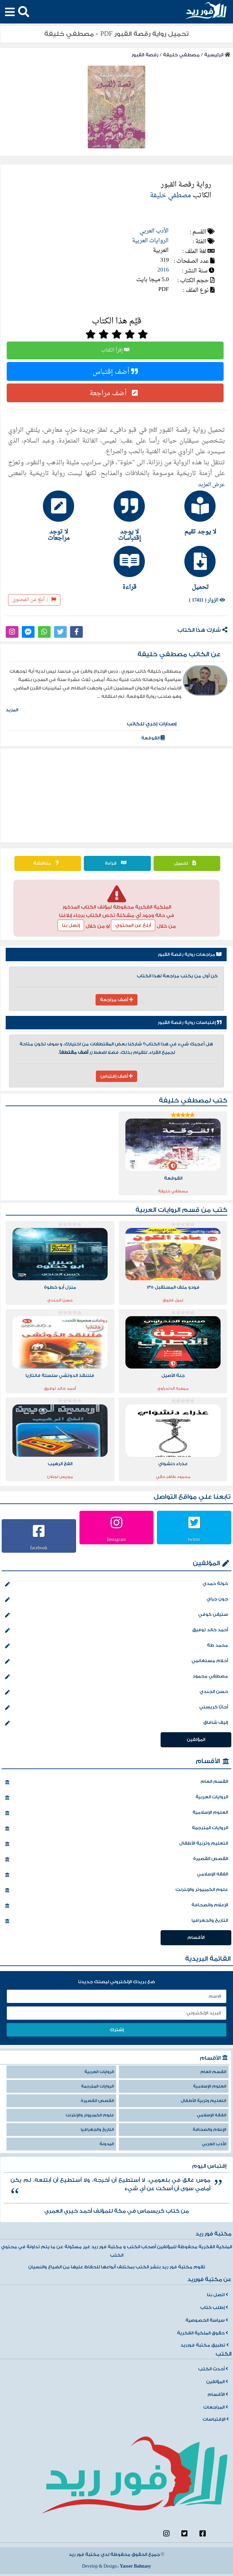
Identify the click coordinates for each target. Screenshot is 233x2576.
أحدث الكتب (213, 2369)
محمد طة (116, 1646)
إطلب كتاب (214, 2307)
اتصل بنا (217, 2294)
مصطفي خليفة (181, 54)
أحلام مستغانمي (116, 1661)
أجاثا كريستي (116, 1707)
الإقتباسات (215, 2419)
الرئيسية (217, 54)
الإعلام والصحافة (116, 1905)
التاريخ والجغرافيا (116, 1921)
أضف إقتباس (115, 371)
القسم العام (116, 1782)
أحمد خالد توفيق (116, 1630)
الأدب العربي (154, 231)
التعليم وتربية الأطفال (116, 1844)
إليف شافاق (116, 1723)
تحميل (186, 863)
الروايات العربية (150, 240)
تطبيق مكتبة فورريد (204, 2345)
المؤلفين (206, 1563)
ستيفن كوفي (116, 1615)
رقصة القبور (144, 54)
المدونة (107, 2144)
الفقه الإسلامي (116, 1874)
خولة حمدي (116, 1584)
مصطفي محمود (116, 1677)
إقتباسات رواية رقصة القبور (190, 1022)
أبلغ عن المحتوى (34, 599)
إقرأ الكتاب (115, 350)
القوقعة (153, 738)
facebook (38, 1547)
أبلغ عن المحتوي (133, 925)
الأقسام (208, 1761)
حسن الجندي (116, 1692)
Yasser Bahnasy (135, 2566)
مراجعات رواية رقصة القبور (190, 954)
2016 (163, 269)
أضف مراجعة (115, 393)
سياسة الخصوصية (206, 2320)
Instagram (116, 1539)
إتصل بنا (71, 925)
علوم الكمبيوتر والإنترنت (116, 1890)
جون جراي (116, 1599)
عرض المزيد (211, 485)
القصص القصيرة (116, 1859)
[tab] (187, 512)
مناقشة (47, 863)
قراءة (117, 863)
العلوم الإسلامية (116, 1813)
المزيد (12, 710)
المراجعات (215, 2407)
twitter (194, 1539)
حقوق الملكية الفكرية (202, 2333)
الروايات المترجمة (116, 1828)
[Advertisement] (116, 795)
